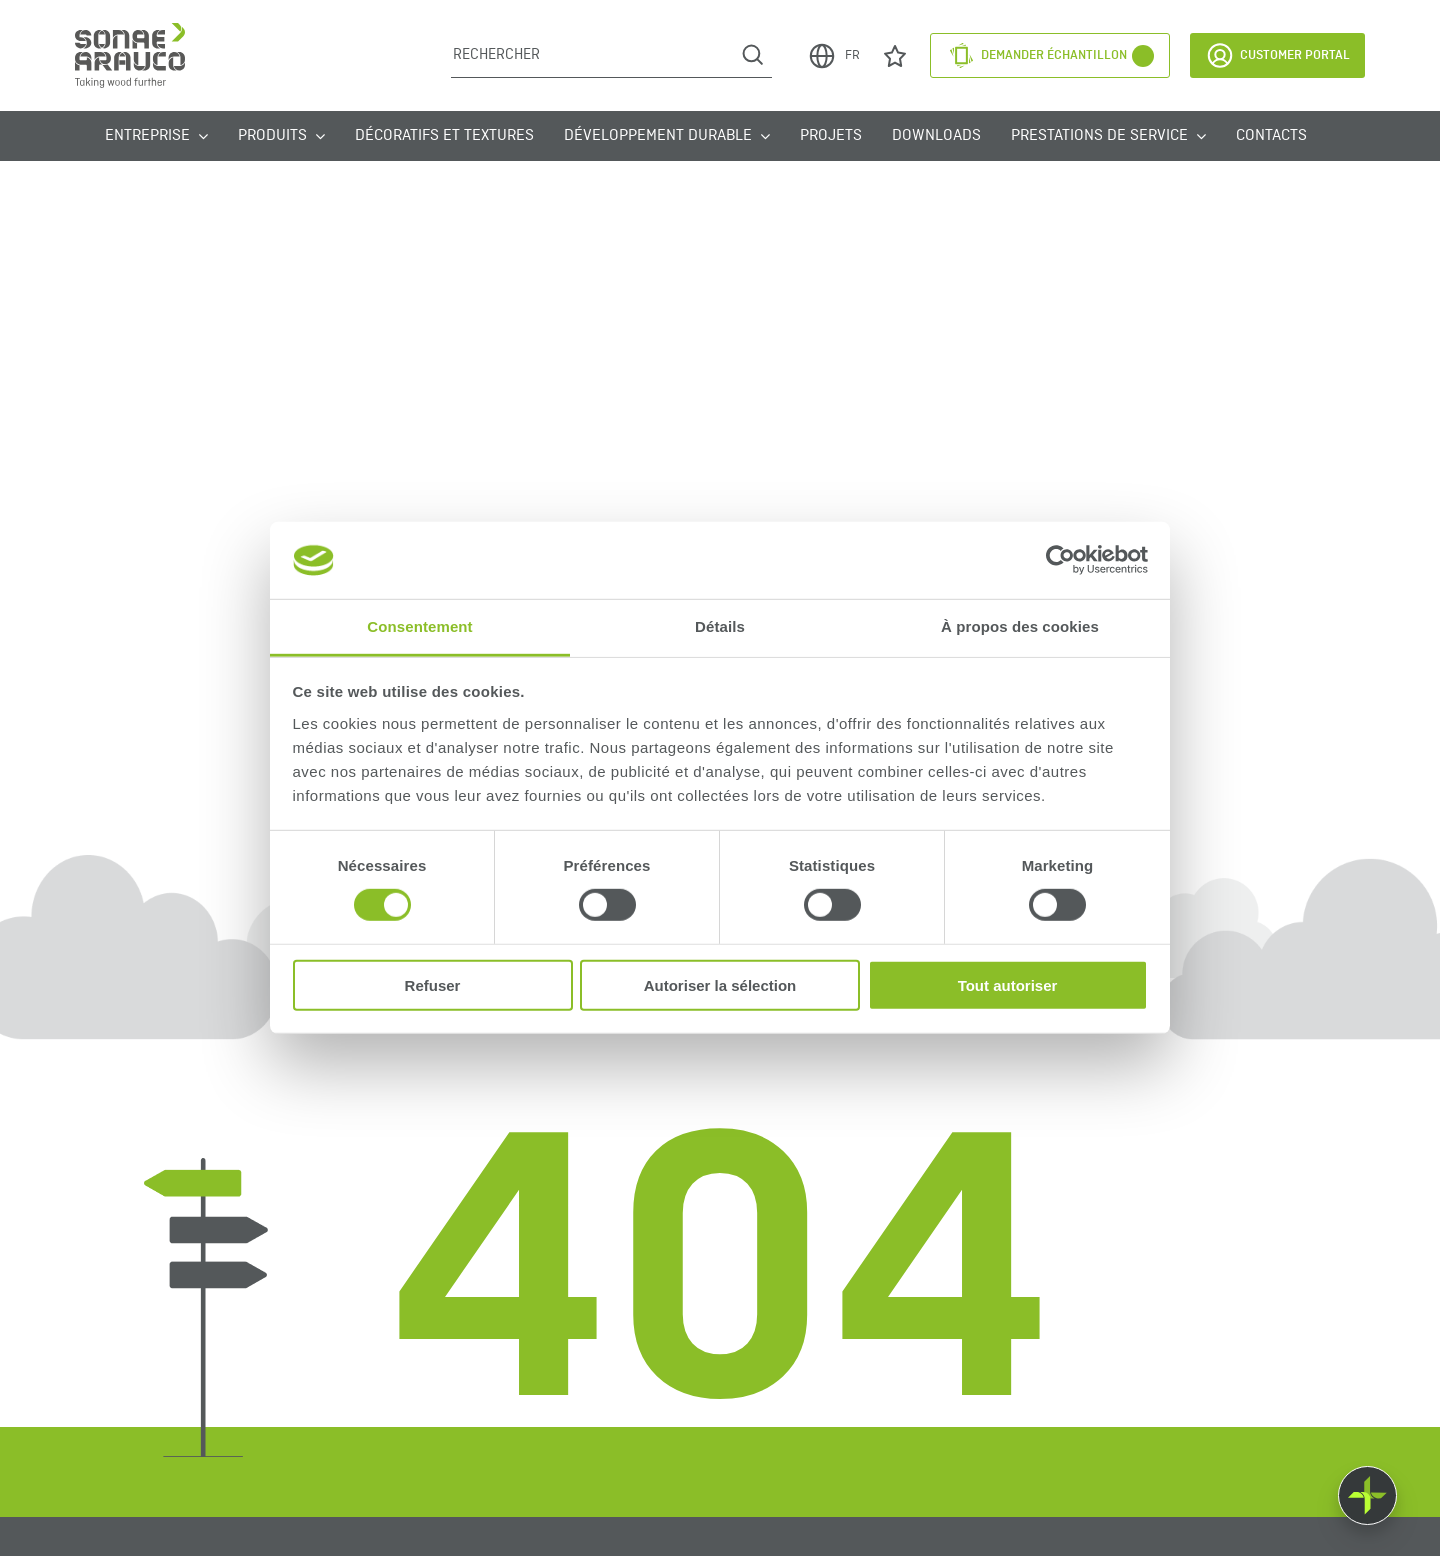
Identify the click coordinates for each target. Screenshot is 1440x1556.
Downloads (936, 136)
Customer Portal (1277, 55)
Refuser (433, 984)
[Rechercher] (592, 55)
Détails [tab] (720, 626)
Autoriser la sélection (720, 984)
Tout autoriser (1008, 984)
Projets (831, 136)
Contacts (1271, 136)
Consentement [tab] (419, 626)
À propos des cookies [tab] (1020, 626)
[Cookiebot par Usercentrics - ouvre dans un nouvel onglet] (1060, 560)
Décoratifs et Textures (444, 136)
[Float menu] (1367, 1495)
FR (833, 56)
